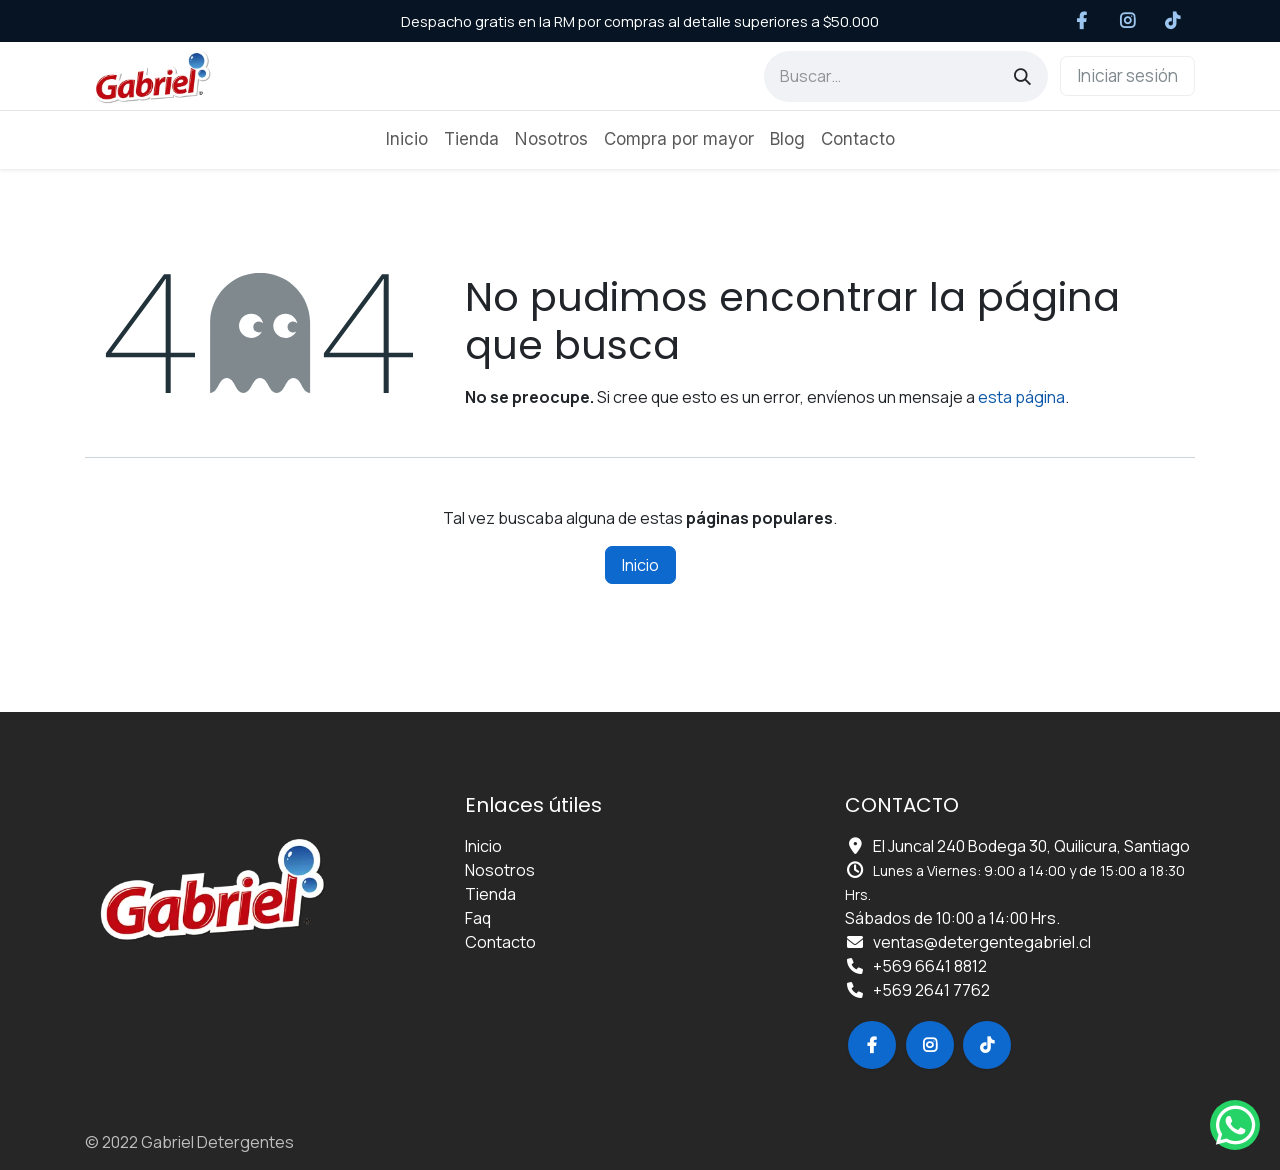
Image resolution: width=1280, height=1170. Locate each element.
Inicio (640, 565)
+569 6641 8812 (930, 966)
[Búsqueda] (1022, 76)
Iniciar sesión (1127, 75)
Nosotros (500, 870)
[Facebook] (1082, 21)
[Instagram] (1127, 21)
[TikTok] (1173, 21)
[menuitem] (407, 140)
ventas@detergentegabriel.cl (982, 942)
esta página (1021, 397)
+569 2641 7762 (931, 990)
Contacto (500, 942)
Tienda (490, 894)
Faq (478, 918)
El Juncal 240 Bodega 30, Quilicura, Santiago (1031, 846)
